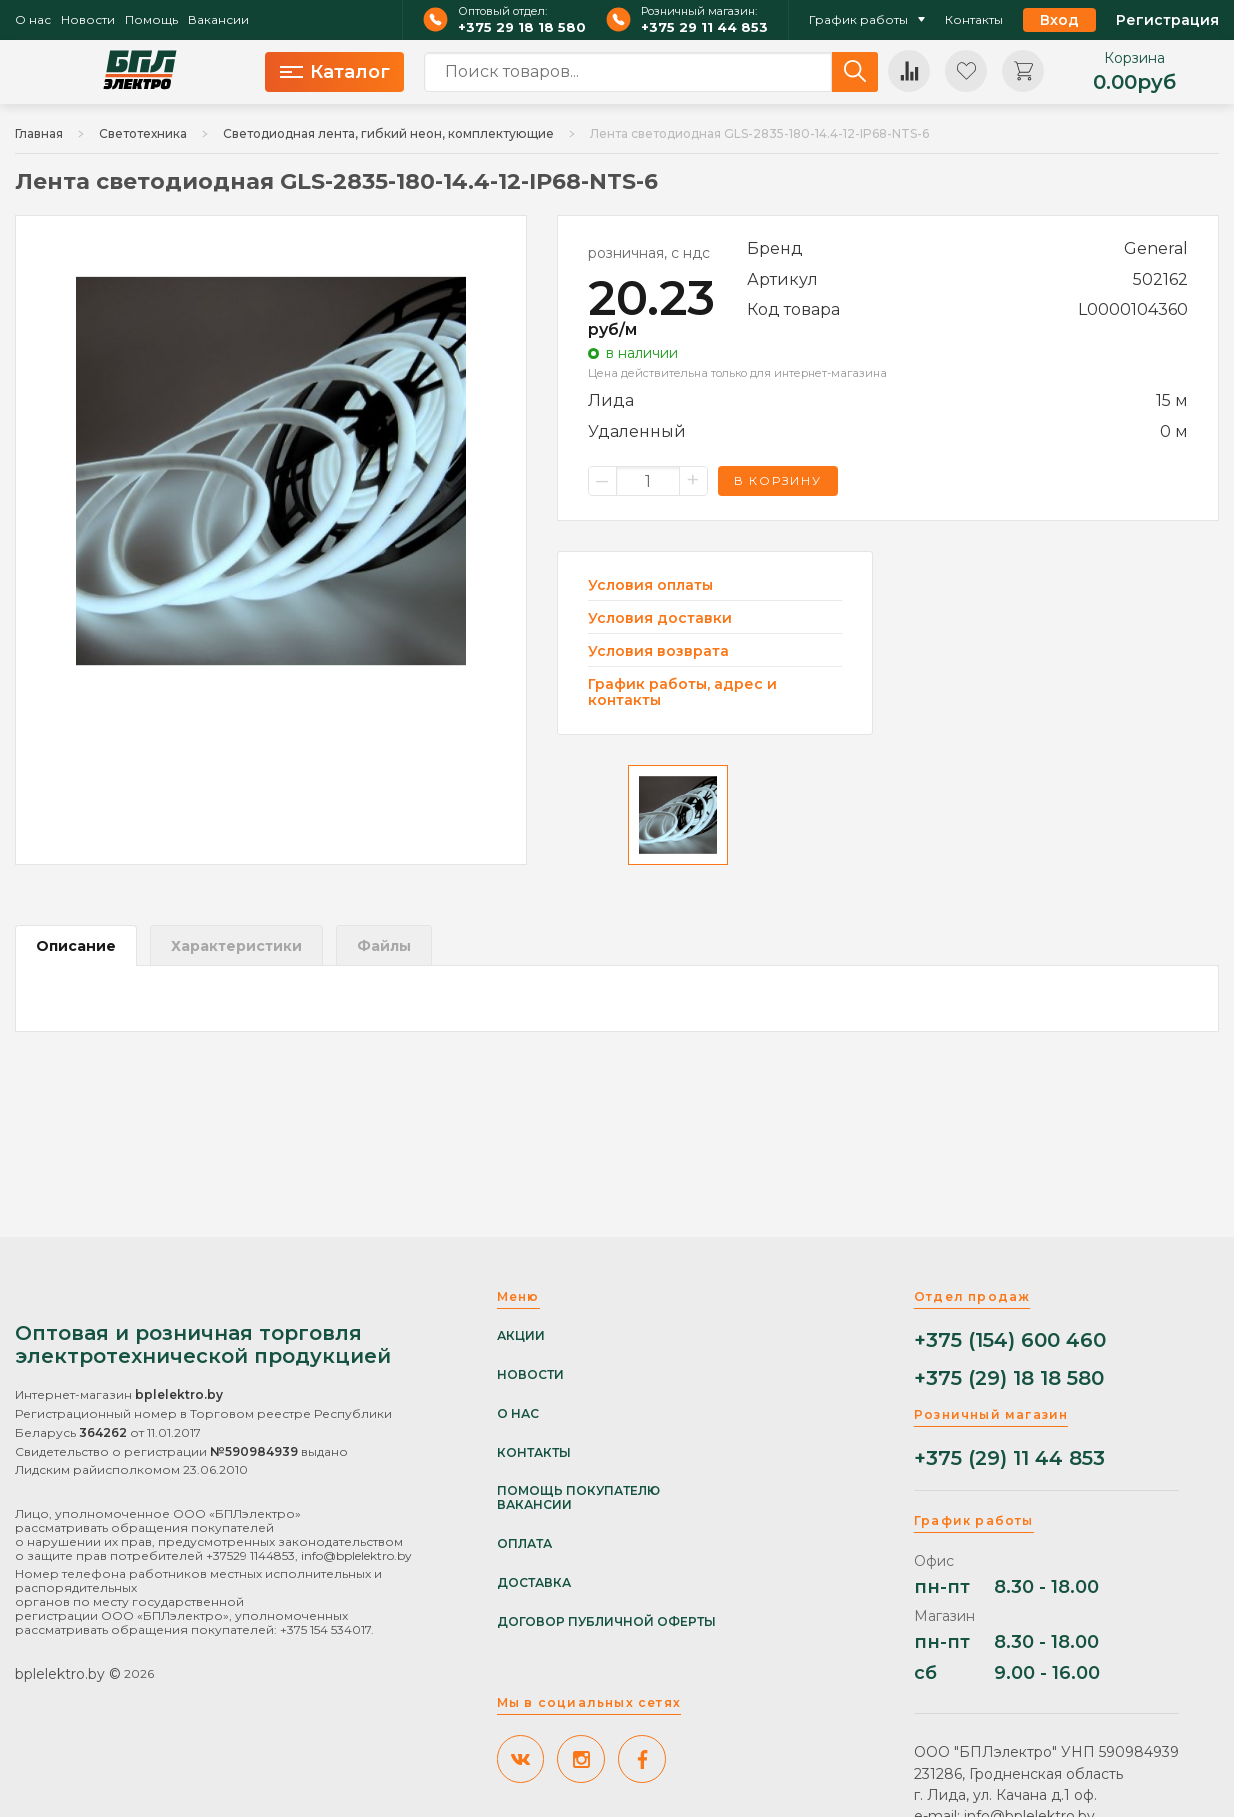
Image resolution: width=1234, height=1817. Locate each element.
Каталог (335, 72)
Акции (521, 1336)
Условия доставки (660, 618)
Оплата (524, 1544)
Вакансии (218, 20)
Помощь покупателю (578, 1491)
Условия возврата (658, 651)
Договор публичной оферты (606, 1622)
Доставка (534, 1583)
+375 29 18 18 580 (522, 27)
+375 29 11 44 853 (704, 27)
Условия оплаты (650, 585)
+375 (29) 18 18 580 (1009, 1378)
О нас (33, 20)
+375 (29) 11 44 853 (1009, 1458)
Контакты (974, 20)
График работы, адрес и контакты (682, 692)
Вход (1059, 20)
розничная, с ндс (649, 253)
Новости (88, 20)
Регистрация (1167, 20)
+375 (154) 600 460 (1010, 1340)
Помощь (151, 20)
